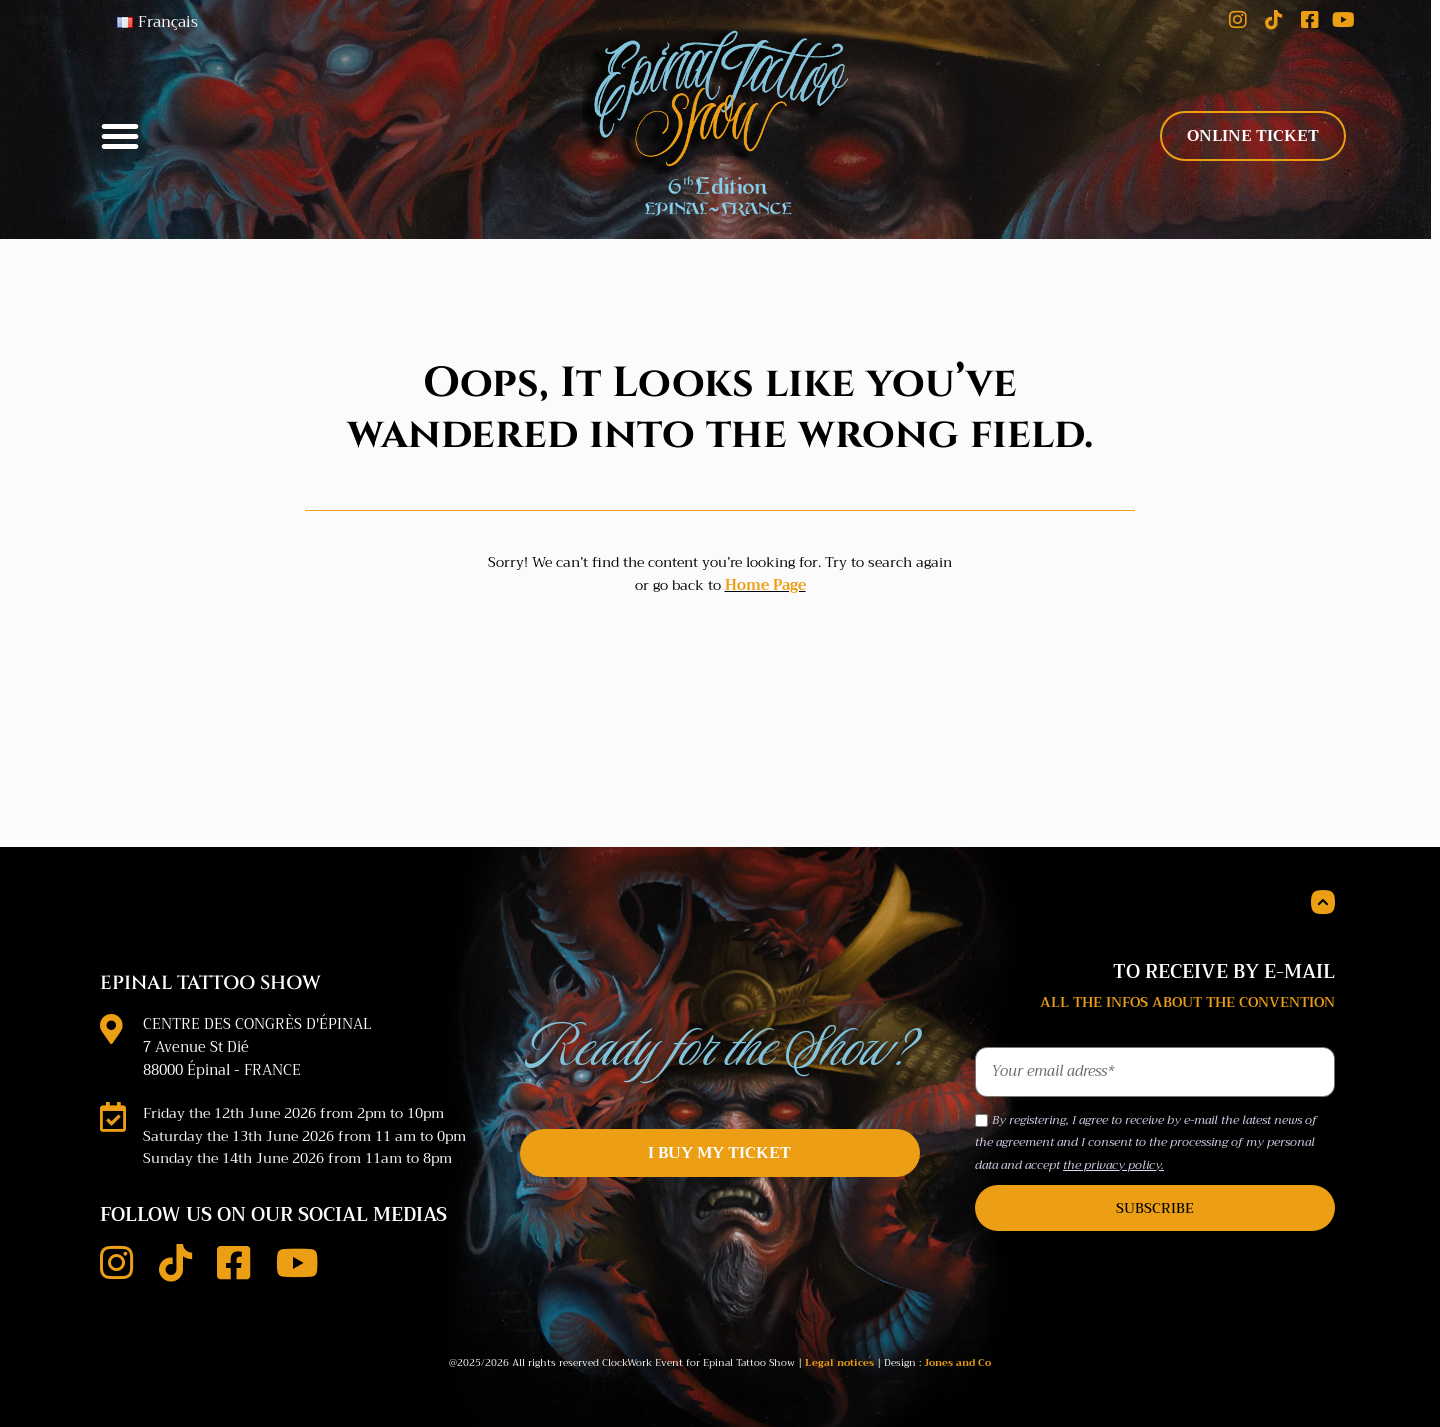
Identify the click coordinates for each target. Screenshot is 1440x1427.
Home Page (765, 574)
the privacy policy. (1113, 1153)
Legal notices (839, 1349)
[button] (120, 131)
